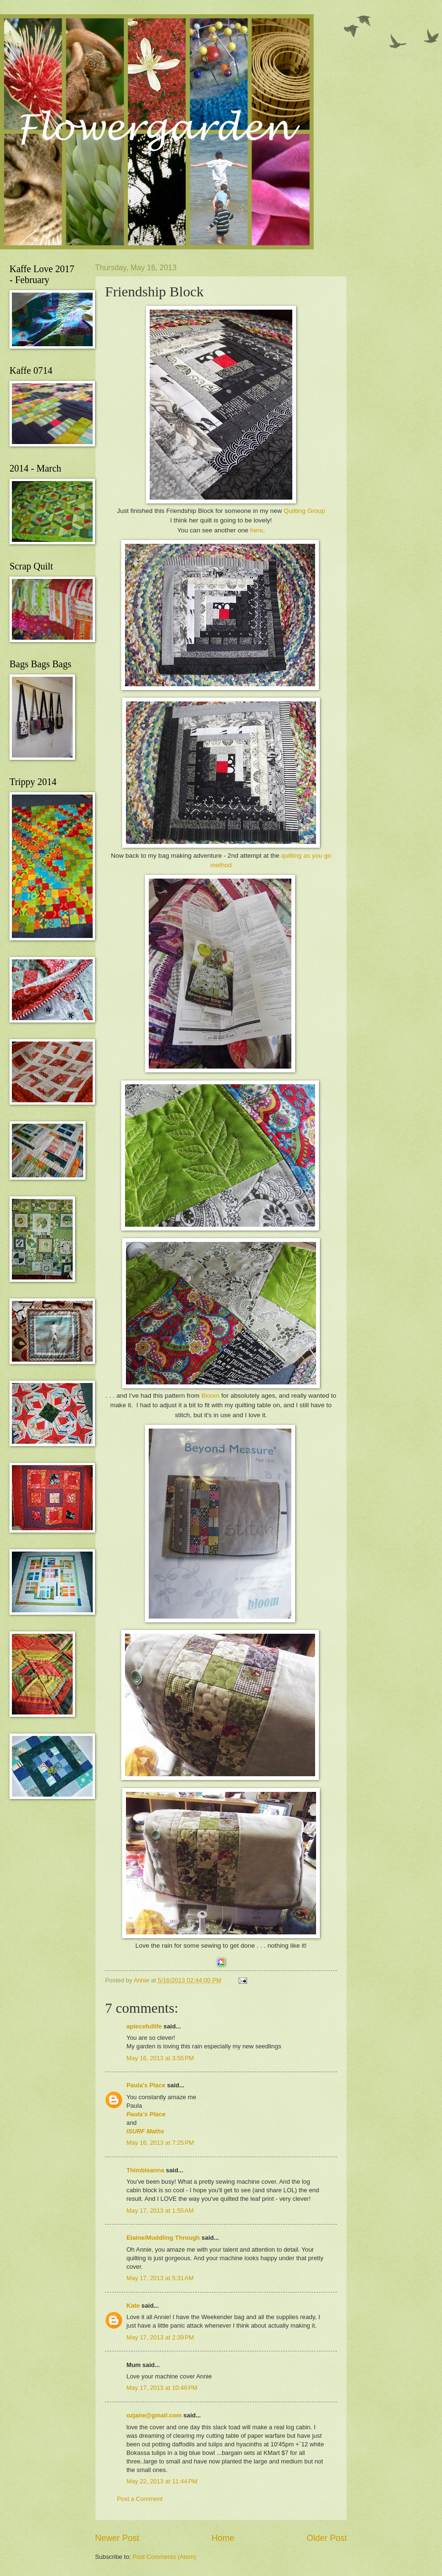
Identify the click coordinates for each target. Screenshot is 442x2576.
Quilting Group (304, 510)
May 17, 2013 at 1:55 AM (159, 2210)
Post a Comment (140, 2498)
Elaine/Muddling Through (163, 2237)
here (256, 530)
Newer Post (117, 2538)
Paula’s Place (145, 2085)
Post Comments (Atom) (164, 2556)
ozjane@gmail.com (154, 2415)
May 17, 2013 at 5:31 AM (159, 2278)
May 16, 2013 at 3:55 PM (160, 2058)
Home (222, 2538)
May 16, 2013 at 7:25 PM (160, 2142)
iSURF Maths (145, 2131)
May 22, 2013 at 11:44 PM (161, 2481)
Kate (133, 2305)
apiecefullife (144, 2026)
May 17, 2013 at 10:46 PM (161, 2387)
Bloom (210, 1395)
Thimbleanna (145, 2170)
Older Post (327, 2538)
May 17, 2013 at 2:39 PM (160, 2337)
